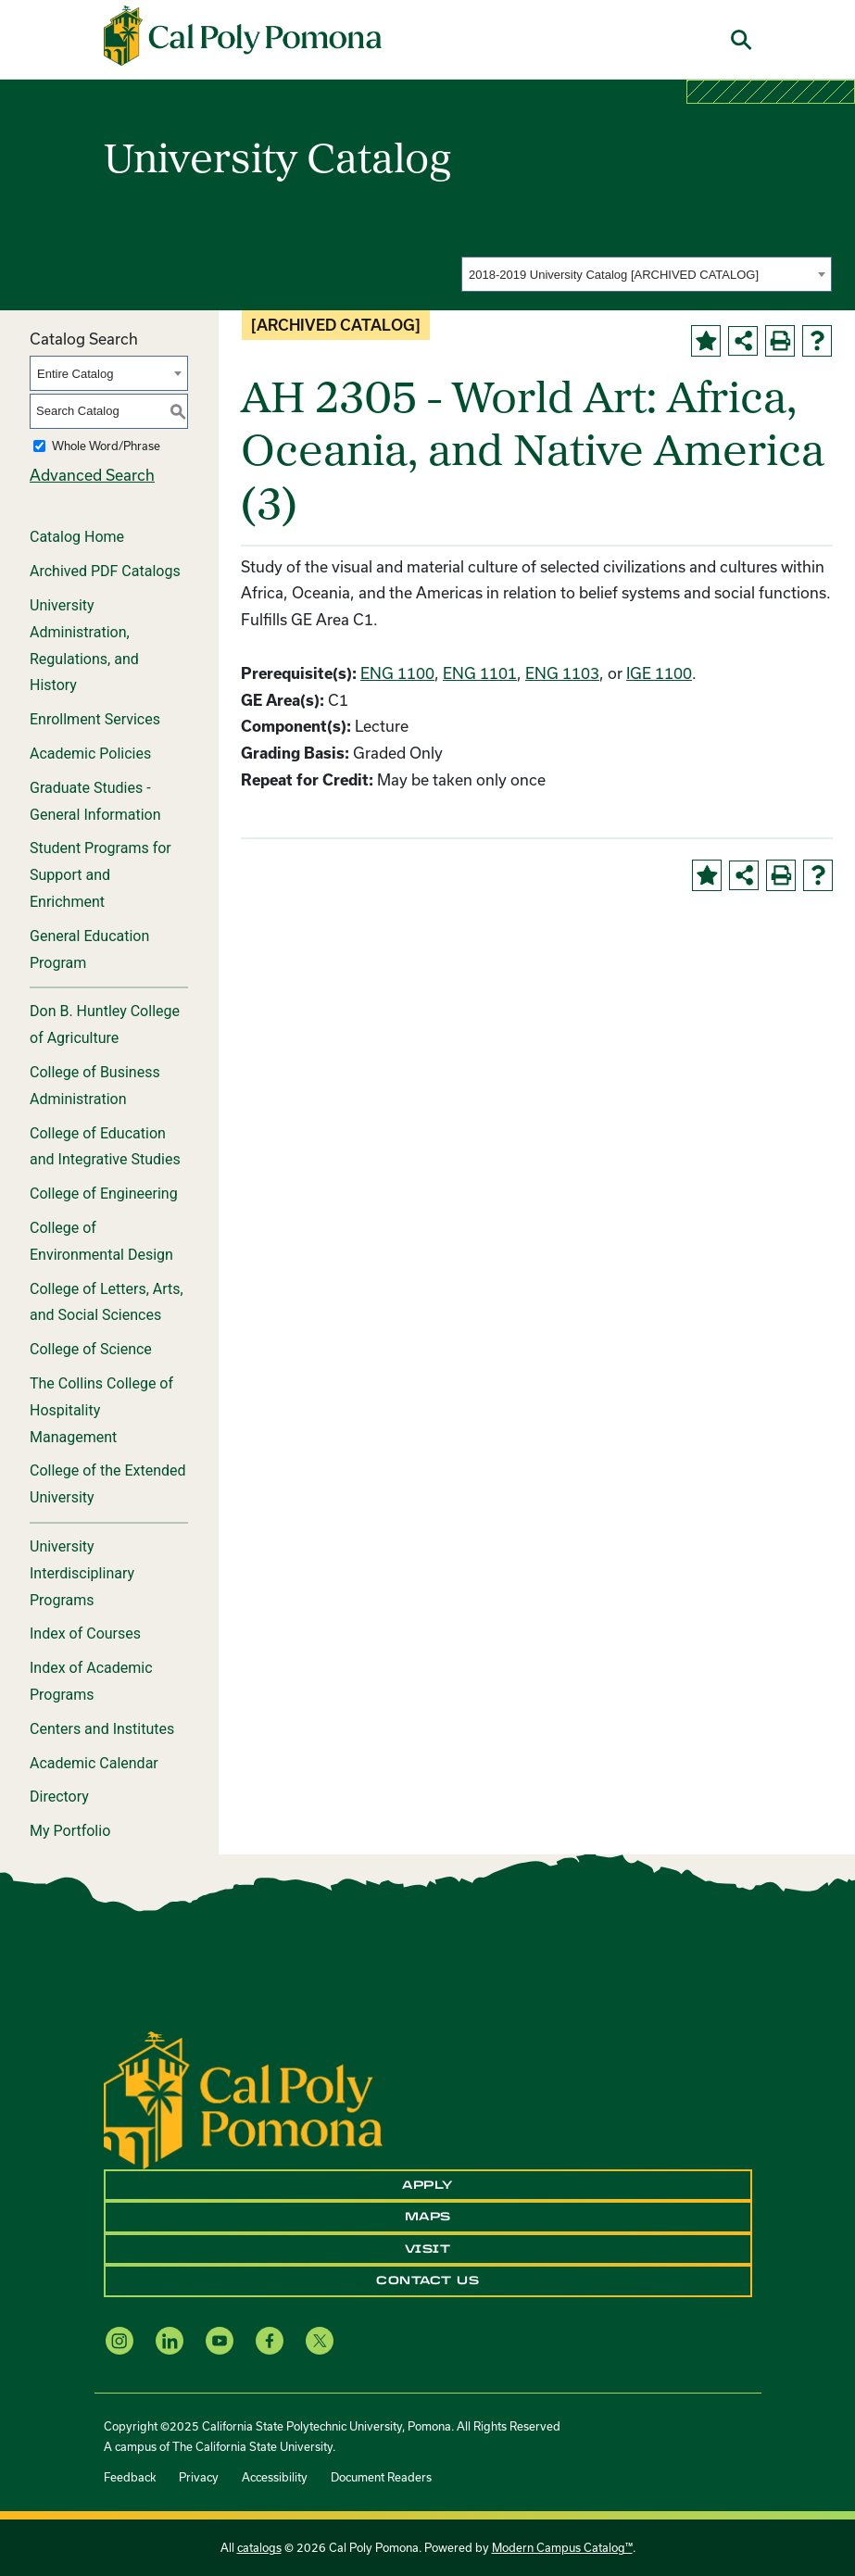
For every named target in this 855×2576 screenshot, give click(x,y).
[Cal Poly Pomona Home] (243, 36)
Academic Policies (90, 753)
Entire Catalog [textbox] (75, 374)
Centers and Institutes (102, 1729)
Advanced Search (92, 475)
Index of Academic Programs (91, 1681)
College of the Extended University (108, 1484)
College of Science (91, 1349)
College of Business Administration (95, 1085)
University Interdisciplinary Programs (82, 1573)
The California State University (252, 2446)
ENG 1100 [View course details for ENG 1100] (397, 673)
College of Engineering (104, 1193)
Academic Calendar (94, 1763)
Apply (427, 2185)
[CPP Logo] (243, 2098)
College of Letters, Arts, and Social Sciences (106, 1302)
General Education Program (89, 949)
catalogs (259, 2547)
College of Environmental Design (101, 1241)
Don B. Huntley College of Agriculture (105, 1024)
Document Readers (381, 2476)
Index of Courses (85, 1633)
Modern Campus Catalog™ (562, 2547)
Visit (428, 2249)
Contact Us (427, 2280)
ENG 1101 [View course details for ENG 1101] (480, 673)
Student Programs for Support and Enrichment (100, 875)
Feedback (130, 2476)
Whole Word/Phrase (106, 445)
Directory (59, 1796)
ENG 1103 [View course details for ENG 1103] (562, 673)
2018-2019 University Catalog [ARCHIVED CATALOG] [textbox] (614, 275)
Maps (428, 2216)
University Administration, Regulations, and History (84, 645)
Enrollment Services (95, 719)
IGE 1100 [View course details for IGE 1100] (659, 673)
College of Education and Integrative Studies (105, 1147)
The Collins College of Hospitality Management (101, 1410)
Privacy (199, 2476)
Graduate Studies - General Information (95, 801)
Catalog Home (77, 537)
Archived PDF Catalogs (105, 571)
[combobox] (646, 274)
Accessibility (275, 2476)
